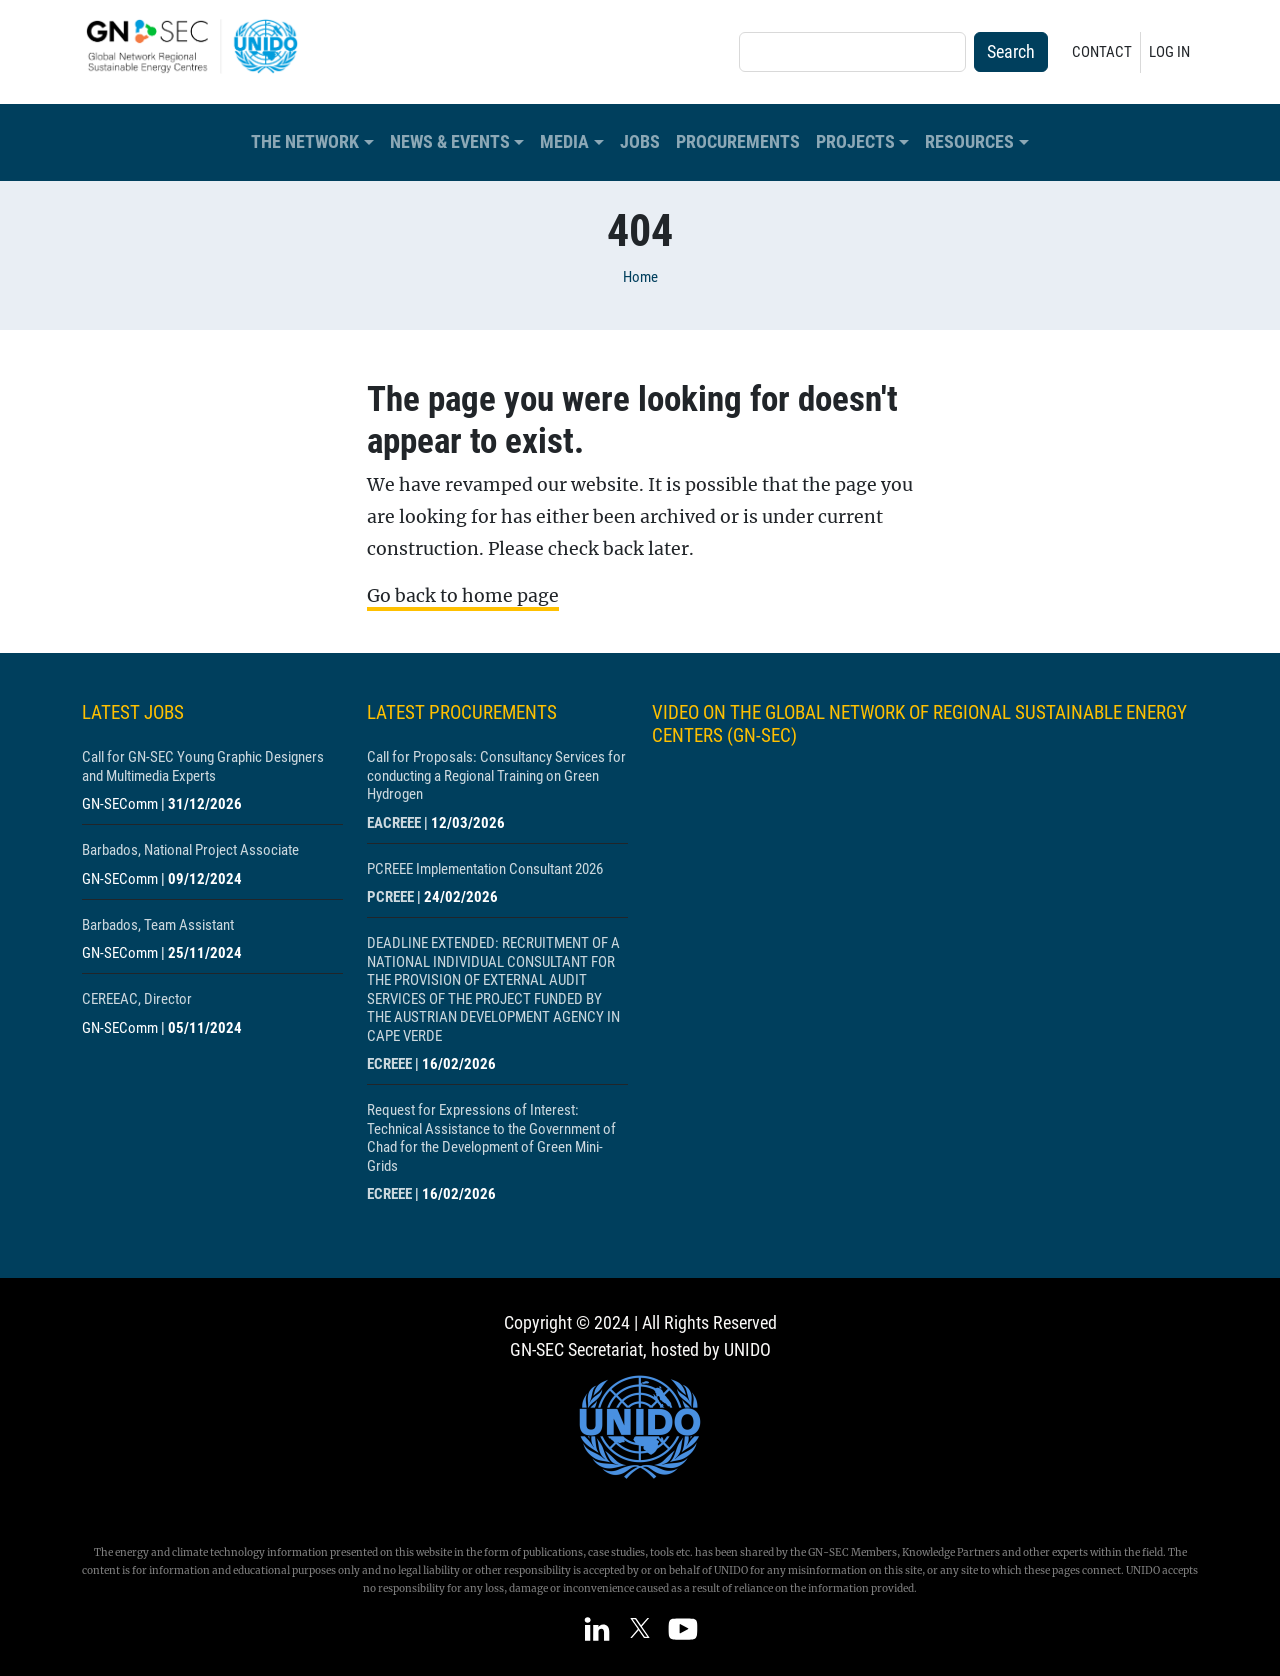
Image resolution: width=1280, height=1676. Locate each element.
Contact (1102, 52)
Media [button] (564, 142)
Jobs (640, 142)
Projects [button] (855, 142)
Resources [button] (969, 142)
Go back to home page (463, 596)
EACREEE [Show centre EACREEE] (394, 823)
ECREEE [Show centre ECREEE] (389, 1064)
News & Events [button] (450, 142)
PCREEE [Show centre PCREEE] (390, 897)
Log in (1169, 52)
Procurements (738, 142)
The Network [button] (305, 142)
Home (640, 277)
